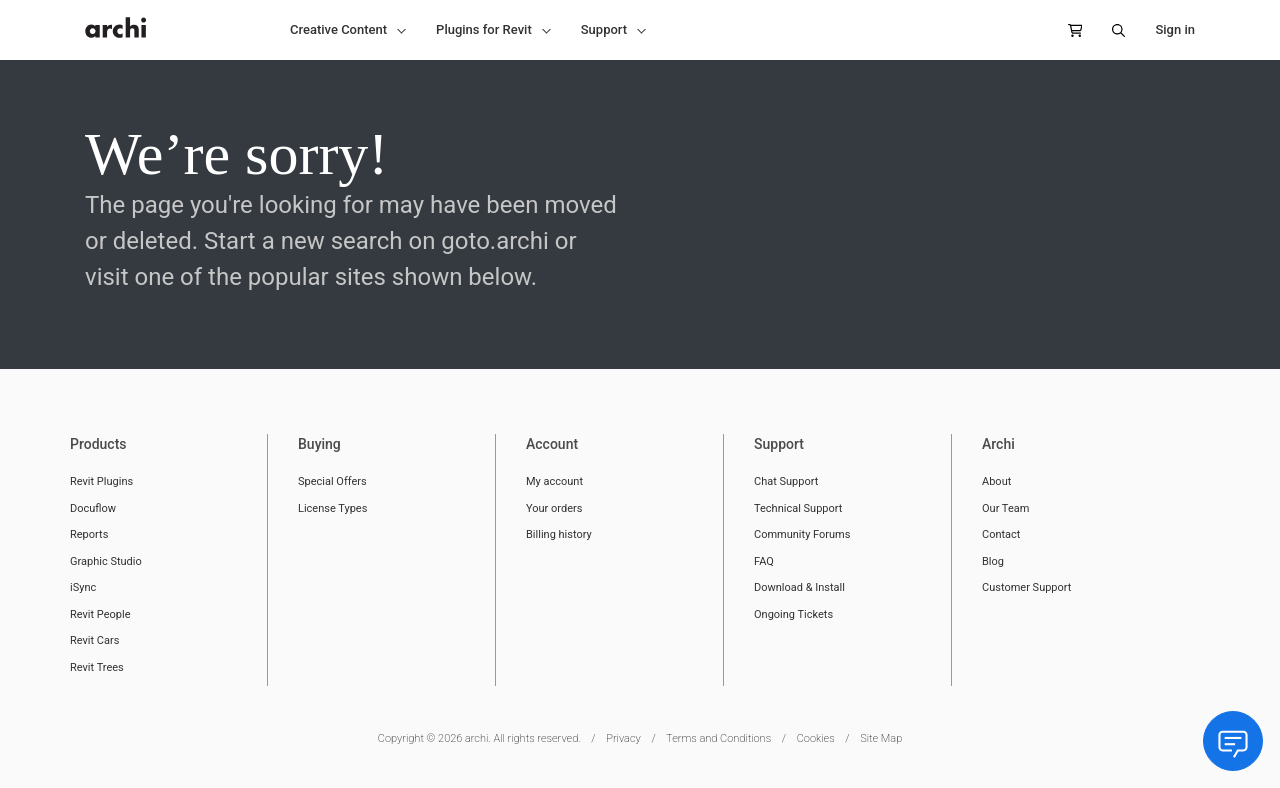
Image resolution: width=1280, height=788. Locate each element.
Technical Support (798, 508)
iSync (83, 587)
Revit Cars (94, 640)
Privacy (623, 738)
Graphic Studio (106, 561)
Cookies (816, 738)
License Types (332, 508)
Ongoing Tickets (793, 614)
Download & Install (799, 587)
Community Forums (802, 534)
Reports (89, 534)
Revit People (100, 614)
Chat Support (786, 481)
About (996, 481)
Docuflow (93, 508)
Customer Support (1026, 587)
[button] (348, 30)
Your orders (554, 508)
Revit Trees (97, 667)
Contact (1001, 534)
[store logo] (116, 17)
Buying (319, 444)
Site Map (881, 738)
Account (552, 444)
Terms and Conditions (718, 738)
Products (98, 444)
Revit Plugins (101, 481)
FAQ (764, 561)
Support (779, 444)
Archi (998, 444)
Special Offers (332, 481)
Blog (993, 561)
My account (554, 481)
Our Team (1005, 508)
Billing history (559, 534)
